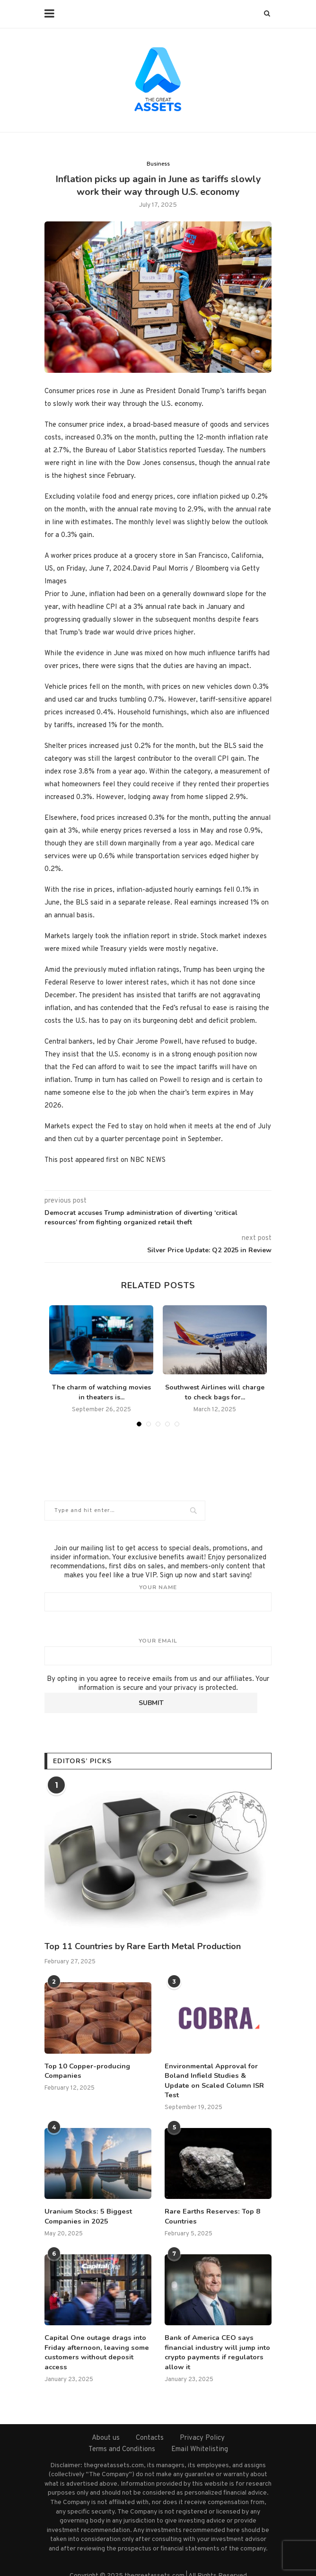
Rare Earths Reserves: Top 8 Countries (209, 2205)
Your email (158, 1651)
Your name (158, 1597)
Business (158, 164)
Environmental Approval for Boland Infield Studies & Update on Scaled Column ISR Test (216, 2075)
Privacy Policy (202, 2423)
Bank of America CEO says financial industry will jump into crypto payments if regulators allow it (216, 2339)
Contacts (150, 2423)
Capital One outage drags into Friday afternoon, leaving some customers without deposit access (94, 2339)
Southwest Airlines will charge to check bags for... (214, 1392)
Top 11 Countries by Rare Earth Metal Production (142, 1946)
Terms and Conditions (121, 2435)
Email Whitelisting (199, 2435)
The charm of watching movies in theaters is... (101, 1392)
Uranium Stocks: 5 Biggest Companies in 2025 (86, 2205)
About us (106, 2423)
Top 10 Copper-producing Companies (86, 2070)
